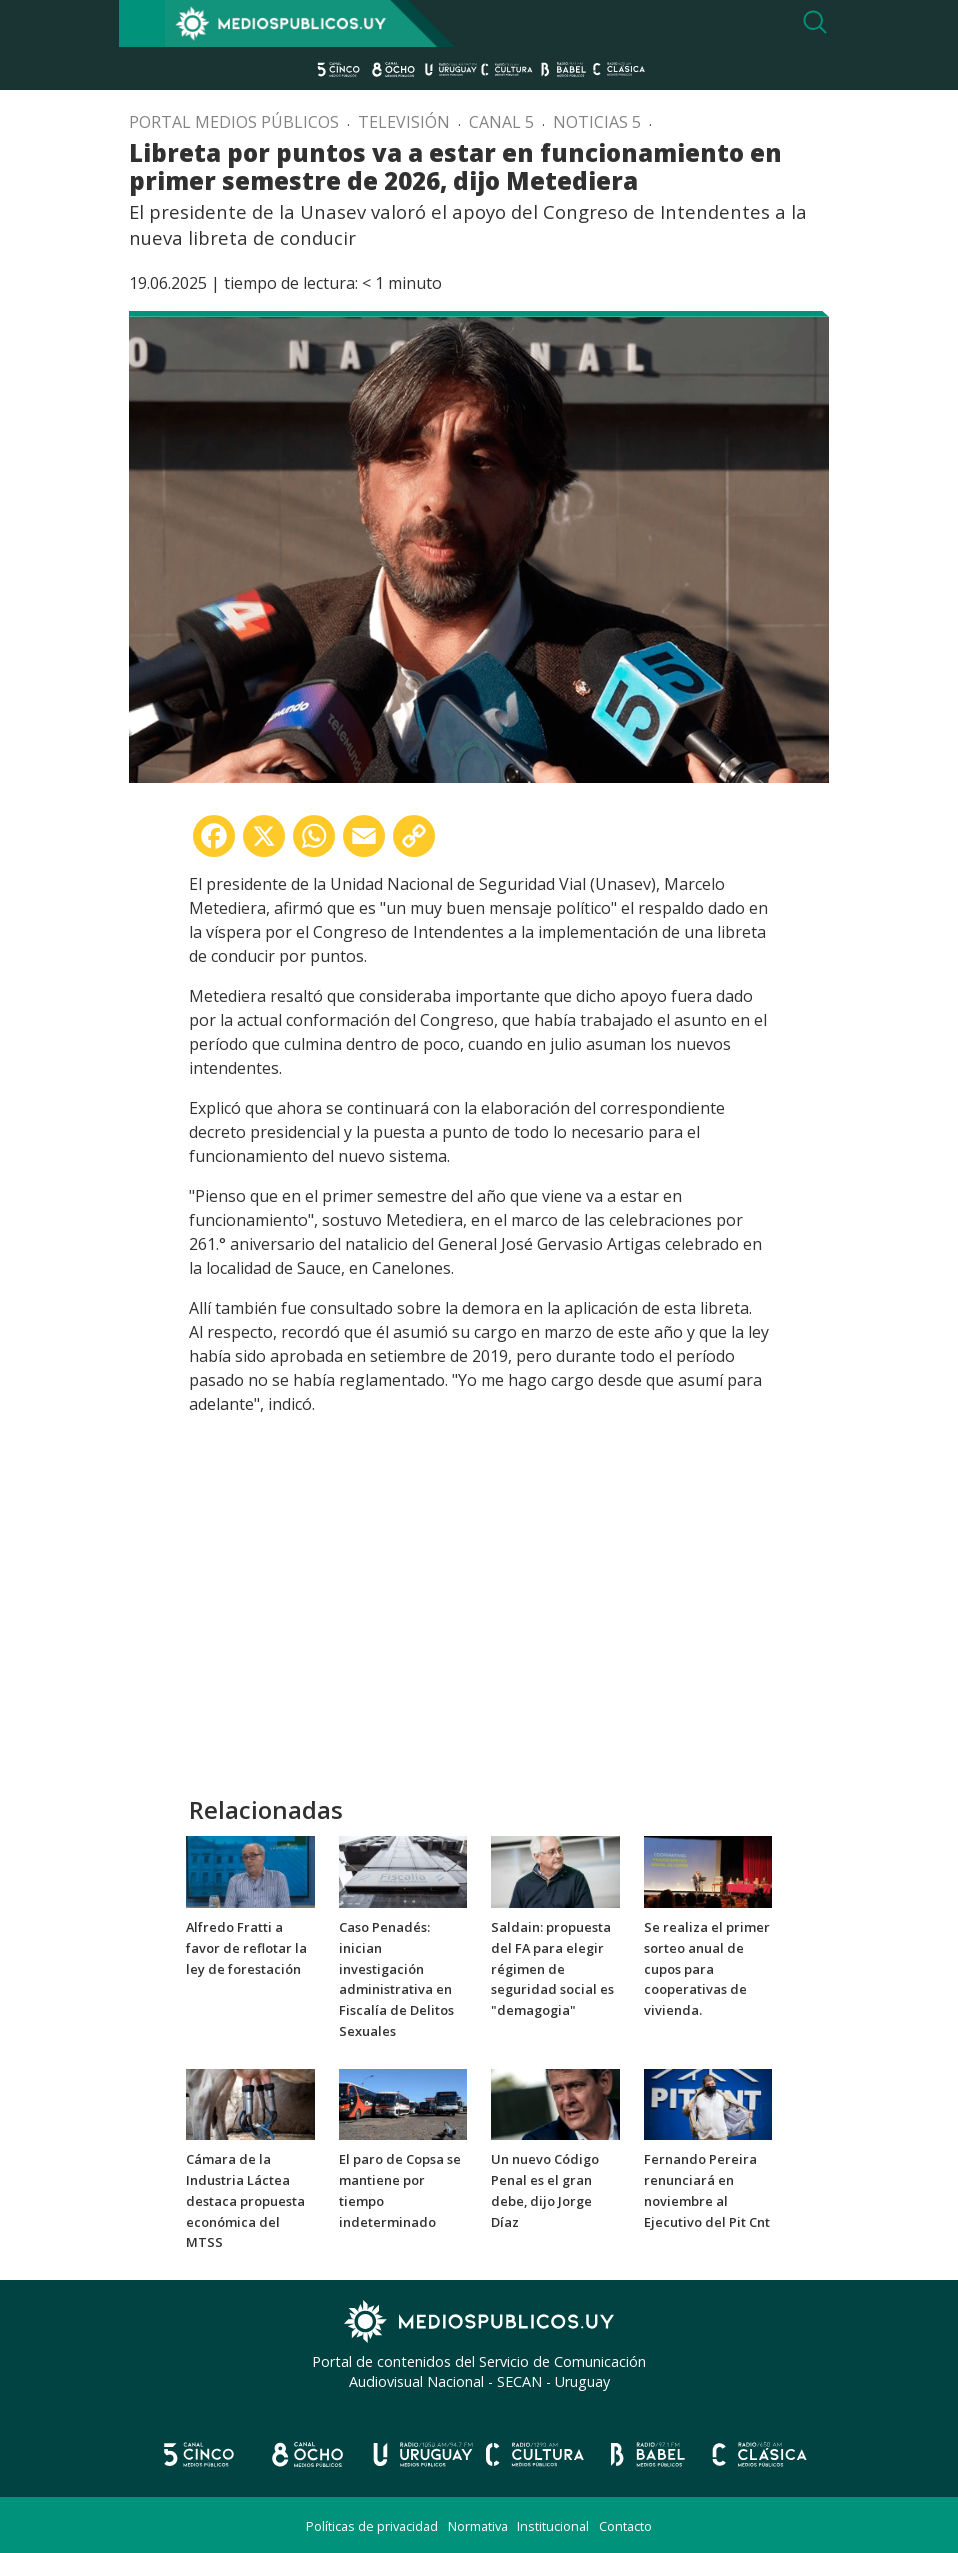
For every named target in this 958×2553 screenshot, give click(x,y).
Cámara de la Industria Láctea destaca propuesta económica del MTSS (245, 2200)
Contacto (625, 2526)
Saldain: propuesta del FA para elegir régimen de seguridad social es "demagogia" (552, 1968)
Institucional (553, 2526)
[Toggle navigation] (142, 23)
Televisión (404, 122)
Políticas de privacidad (372, 2526)
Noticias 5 (597, 122)
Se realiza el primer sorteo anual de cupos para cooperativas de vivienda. (707, 1968)
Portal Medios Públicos (234, 122)
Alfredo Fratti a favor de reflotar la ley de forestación (246, 1948)
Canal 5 (501, 122)
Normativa (478, 2526)
